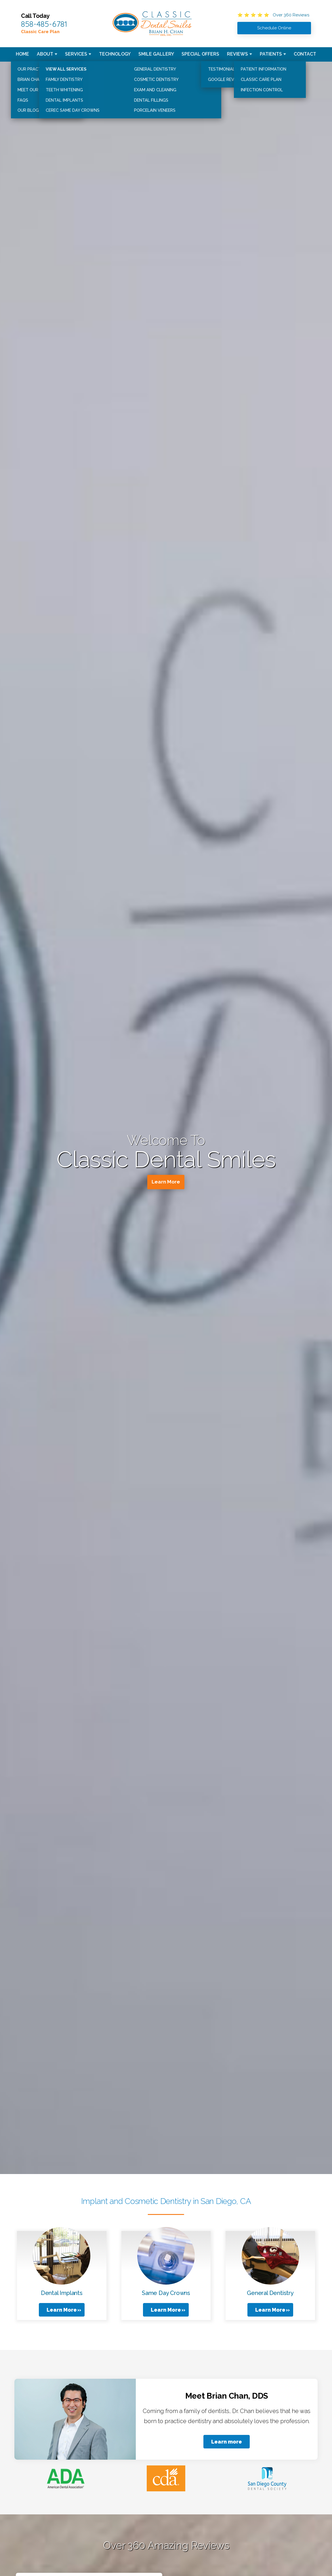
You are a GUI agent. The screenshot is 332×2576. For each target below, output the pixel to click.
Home (22, 54)
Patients (271, 54)
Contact (305, 54)
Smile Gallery (156, 54)
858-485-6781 (44, 24)
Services (76, 54)
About (45, 54)
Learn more (226, 2442)
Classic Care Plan (40, 31)
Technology (115, 54)
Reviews (237, 54)
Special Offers (200, 54)
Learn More (166, 1182)
